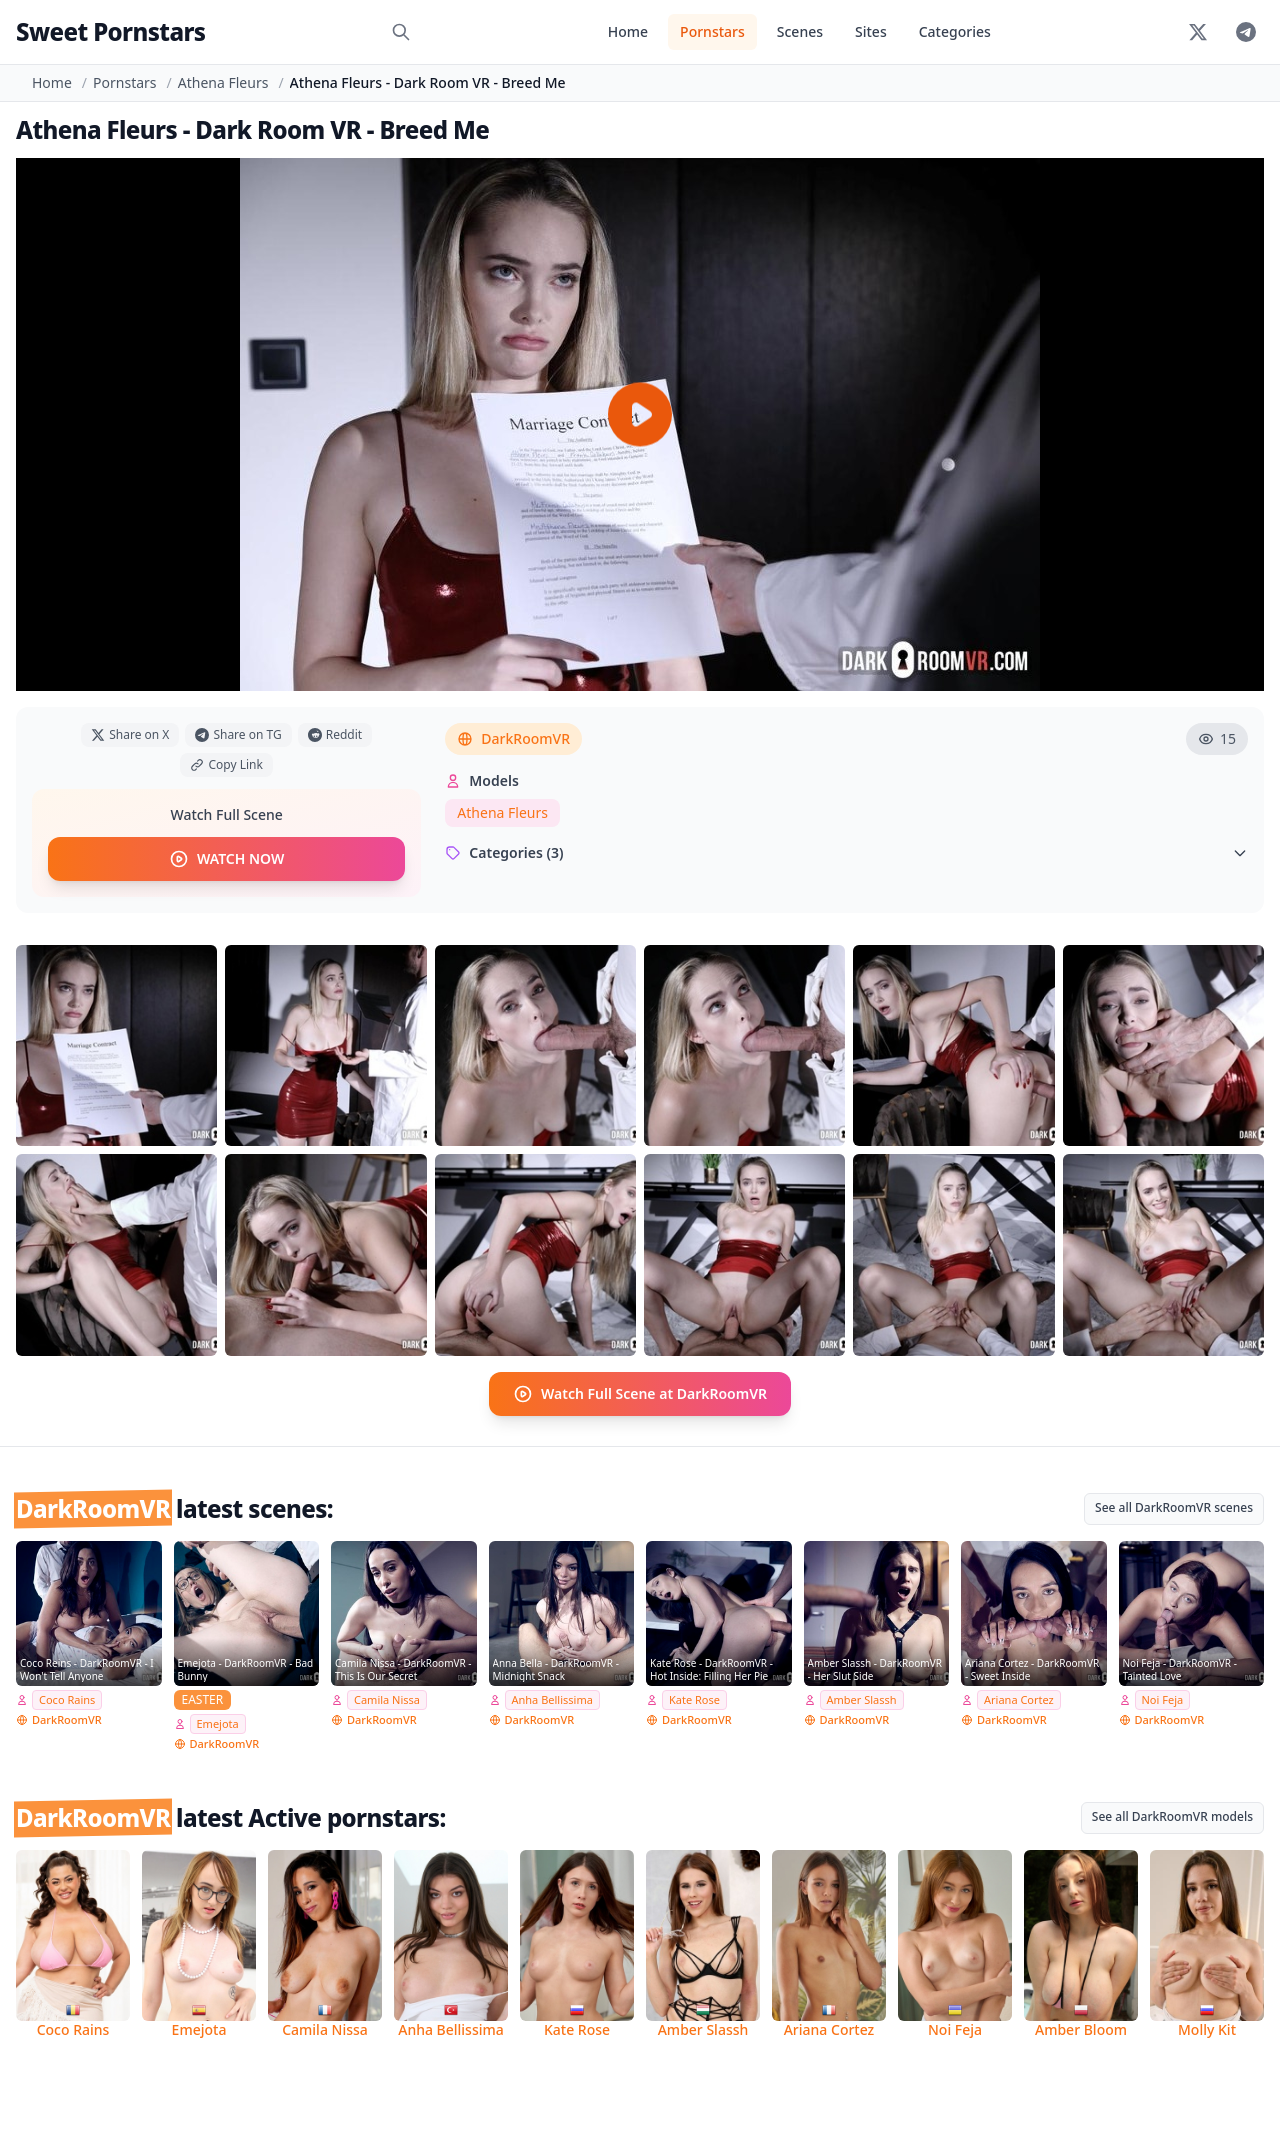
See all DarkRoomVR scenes (1174, 1507)
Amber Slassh (862, 1699)
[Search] (401, 32)
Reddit (335, 734)
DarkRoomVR (513, 738)
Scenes (800, 31)
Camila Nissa (387, 1699)
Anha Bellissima (552, 1699)
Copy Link (226, 764)
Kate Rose (694, 1699)
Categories (955, 31)
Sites (871, 31)
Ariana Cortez (1019, 1699)
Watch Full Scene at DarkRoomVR (640, 1394)
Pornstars (712, 31)
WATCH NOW (226, 859)
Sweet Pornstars (110, 31)
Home (628, 31)
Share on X (130, 734)
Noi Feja (1163, 1699)
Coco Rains (67, 1699)
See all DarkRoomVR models (1172, 1816)
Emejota (218, 1723)
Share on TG (238, 734)
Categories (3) (846, 852)
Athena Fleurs (223, 82)
